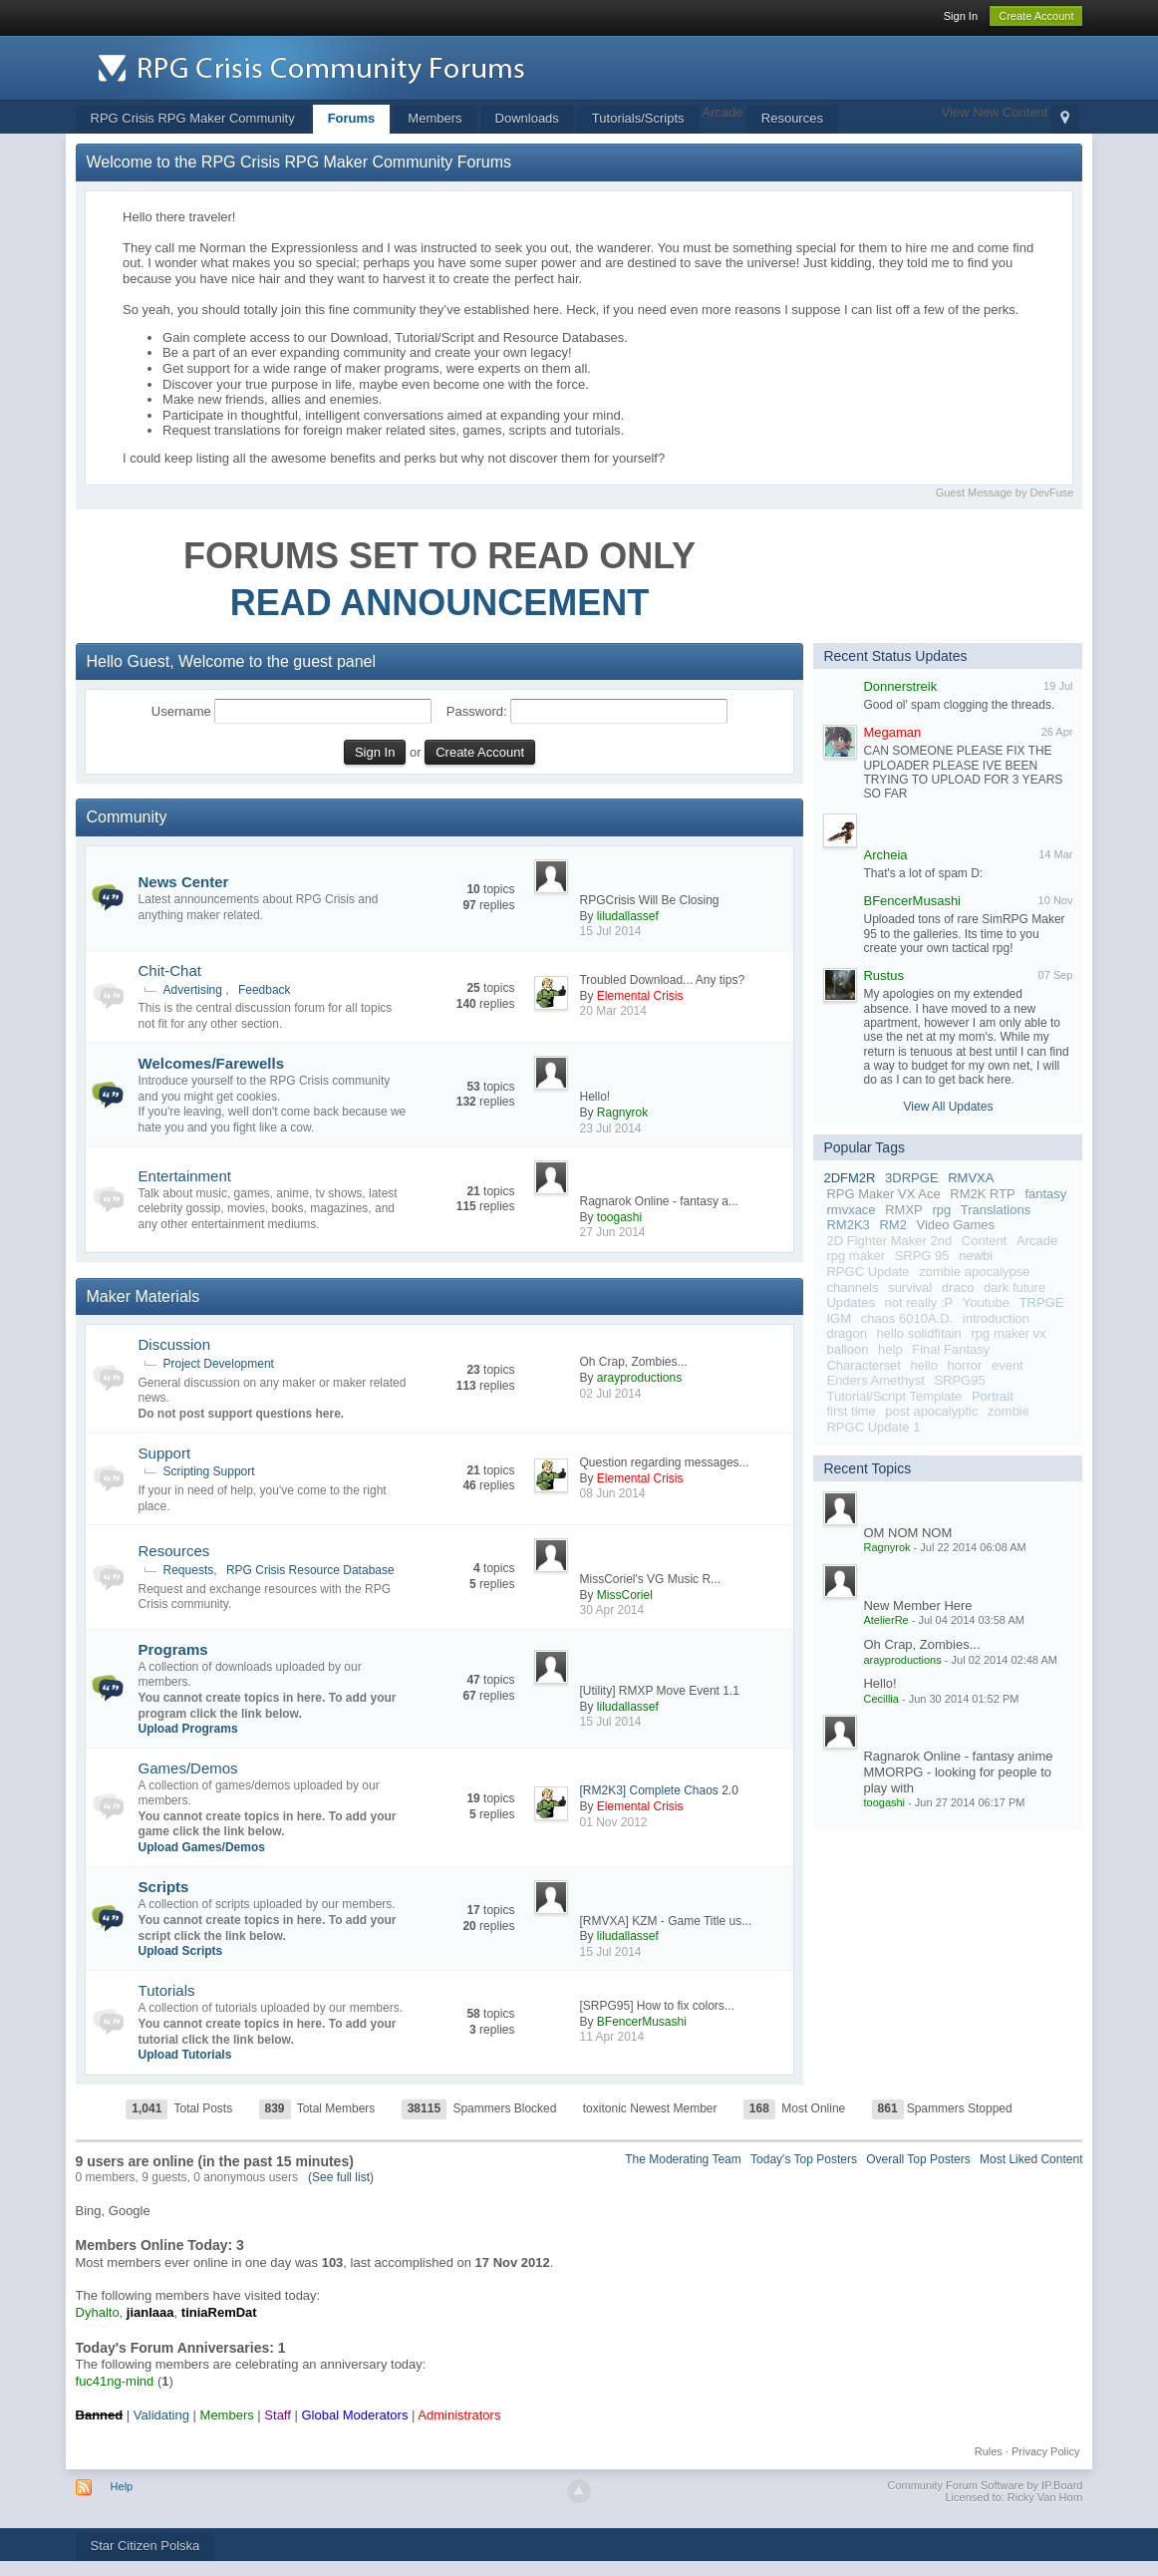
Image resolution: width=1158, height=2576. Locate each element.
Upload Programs (188, 1729)
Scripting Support (209, 1471)
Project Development (218, 1364)
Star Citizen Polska (145, 2545)
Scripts (164, 1886)
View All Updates (949, 1107)
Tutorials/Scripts (638, 118)
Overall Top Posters (918, 2159)
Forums (352, 118)
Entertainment (185, 1175)
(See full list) (341, 2177)
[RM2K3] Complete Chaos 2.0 (658, 1790)
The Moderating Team (683, 2159)
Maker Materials (143, 1296)
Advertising (192, 990)
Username (181, 711)
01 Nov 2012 (613, 1822)
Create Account (1036, 16)
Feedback (264, 990)
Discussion (175, 1344)
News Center (184, 881)
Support (165, 1453)
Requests (188, 1570)
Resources (792, 118)
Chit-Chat (170, 970)
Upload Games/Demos (202, 1847)
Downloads (527, 118)
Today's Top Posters (803, 2159)
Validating (161, 2415)
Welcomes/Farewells (211, 1063)
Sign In (961, 16)
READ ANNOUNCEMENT (440, 602)
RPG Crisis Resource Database (310, 1570)
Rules (989, 2451)
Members (434, 118)
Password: (476, 711)
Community (127, 816)
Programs (173, 1649)
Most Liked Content (1031, 2159)
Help (122, 2486)
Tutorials (167, 1990)
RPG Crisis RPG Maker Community (193, 118)
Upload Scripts (181, 1951)
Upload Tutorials (185, 2055)
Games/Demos (188, 1768)
